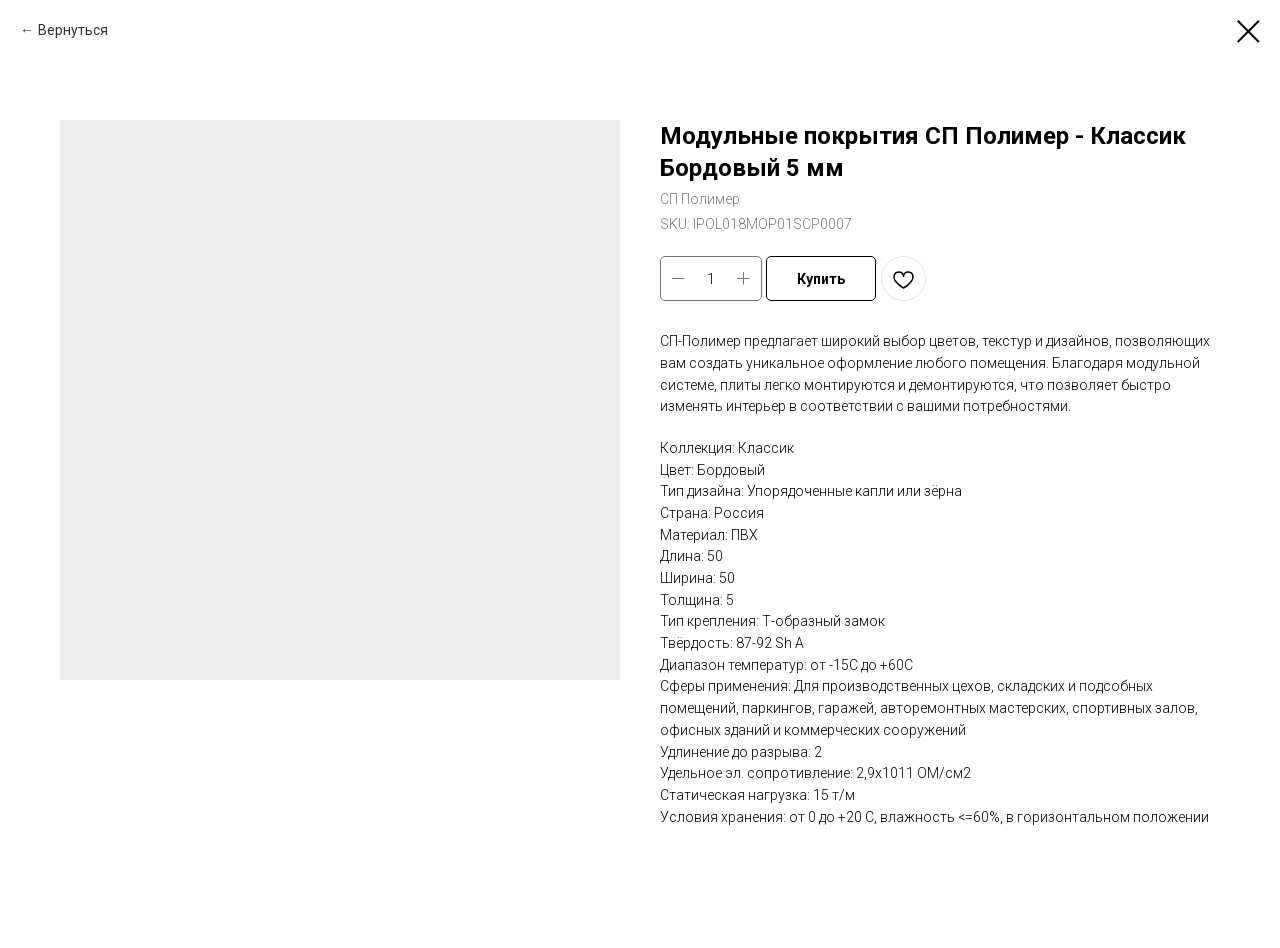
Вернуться (73, 30)
